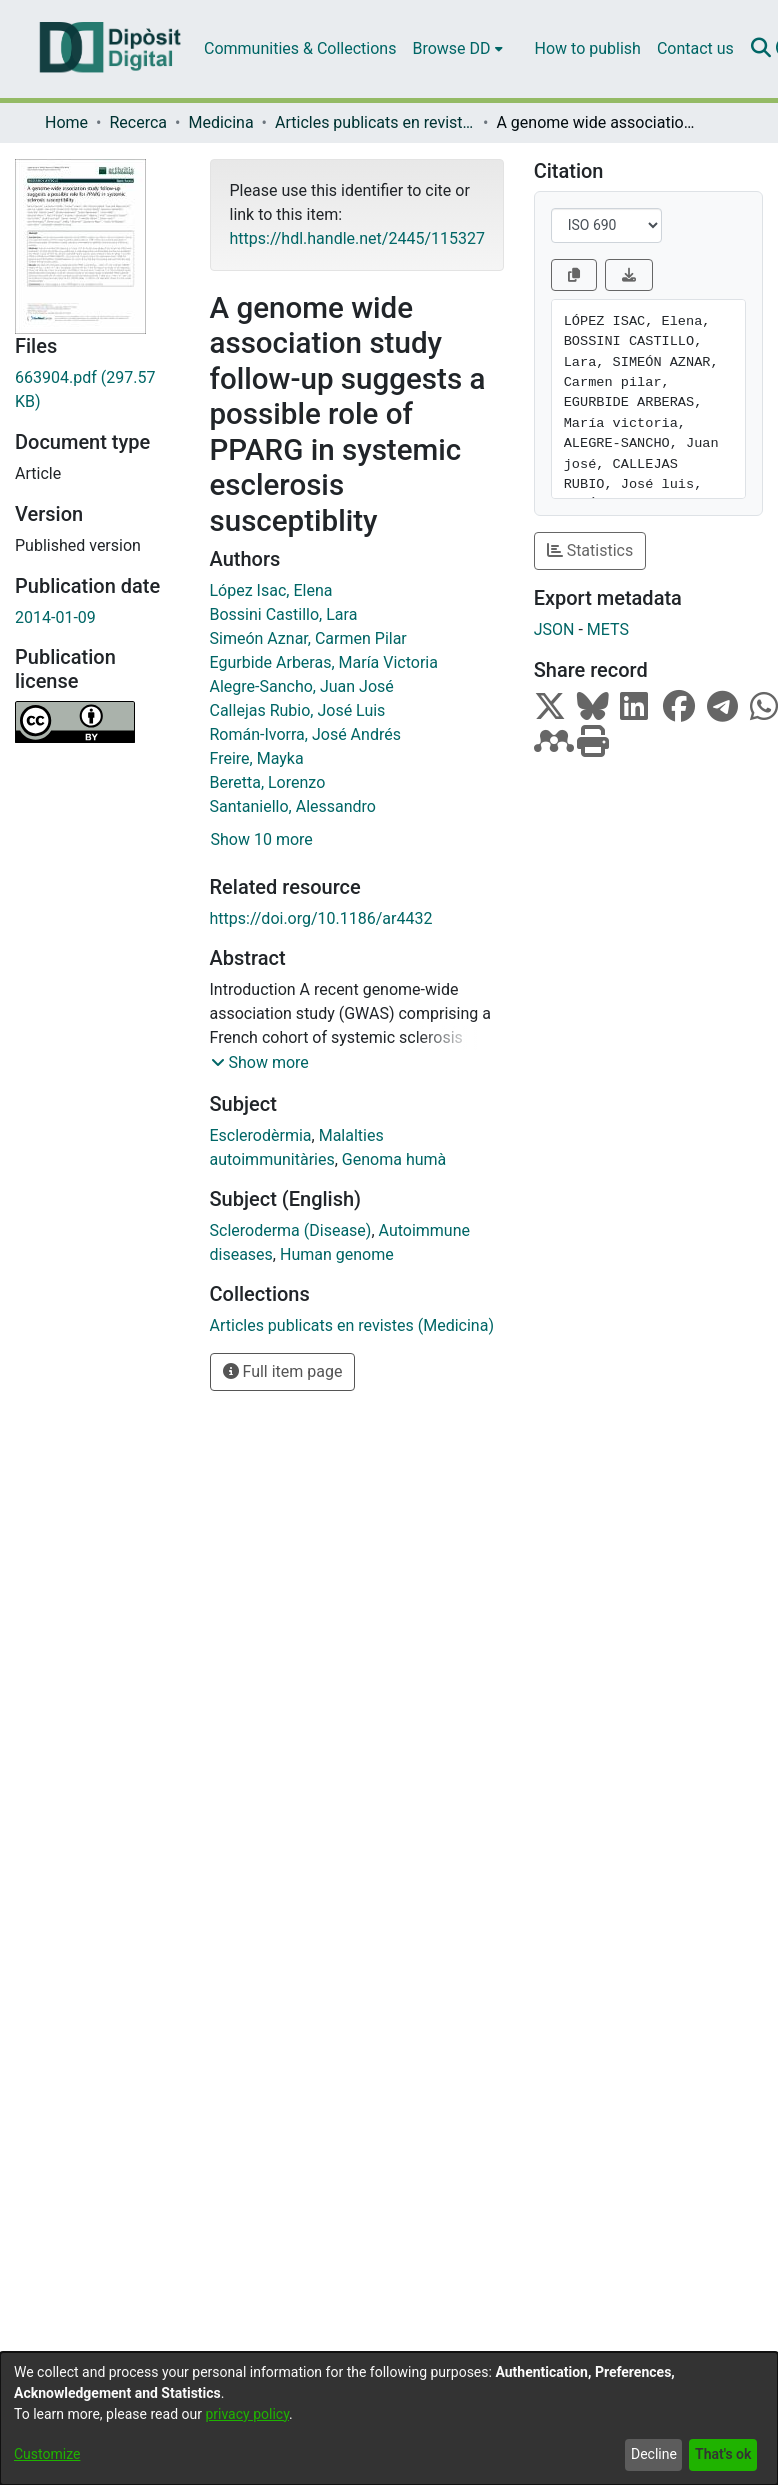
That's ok (723, 2454)
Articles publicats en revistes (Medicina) (375, 122)
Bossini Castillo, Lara (284, 614)
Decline (654, 2454)
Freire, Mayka (257, 758)
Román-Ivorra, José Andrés (305, 734)
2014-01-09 (55, 617)
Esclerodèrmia (261, 1135)
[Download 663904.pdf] (97, 390)
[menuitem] (457, 49)
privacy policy (247, 2414)
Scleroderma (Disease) (291, 1230)
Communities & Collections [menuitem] (300, 48)
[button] (260, 1063)
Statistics (590, 550)
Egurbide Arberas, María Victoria (324, 662)
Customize (47, 2454)
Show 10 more (262, 839)
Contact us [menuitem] (695, 48)
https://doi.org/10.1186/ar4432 (321, 918)
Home (66, 122)
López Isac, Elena (271, 590)
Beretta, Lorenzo (268, 782)
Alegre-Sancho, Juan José (302, 686)
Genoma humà (394, 1159)
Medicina (220, 122)
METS (608, 629)
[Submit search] (761, 49)
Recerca (138, 122)
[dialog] (389, 2418)
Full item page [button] (283, 1371)
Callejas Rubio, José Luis (298, 710)
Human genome (337, 1254)
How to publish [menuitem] (588, 48)
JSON (554, 629)
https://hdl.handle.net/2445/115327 (357, 238)
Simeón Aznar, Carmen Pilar (308, 638)
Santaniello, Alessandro (293, 806)
